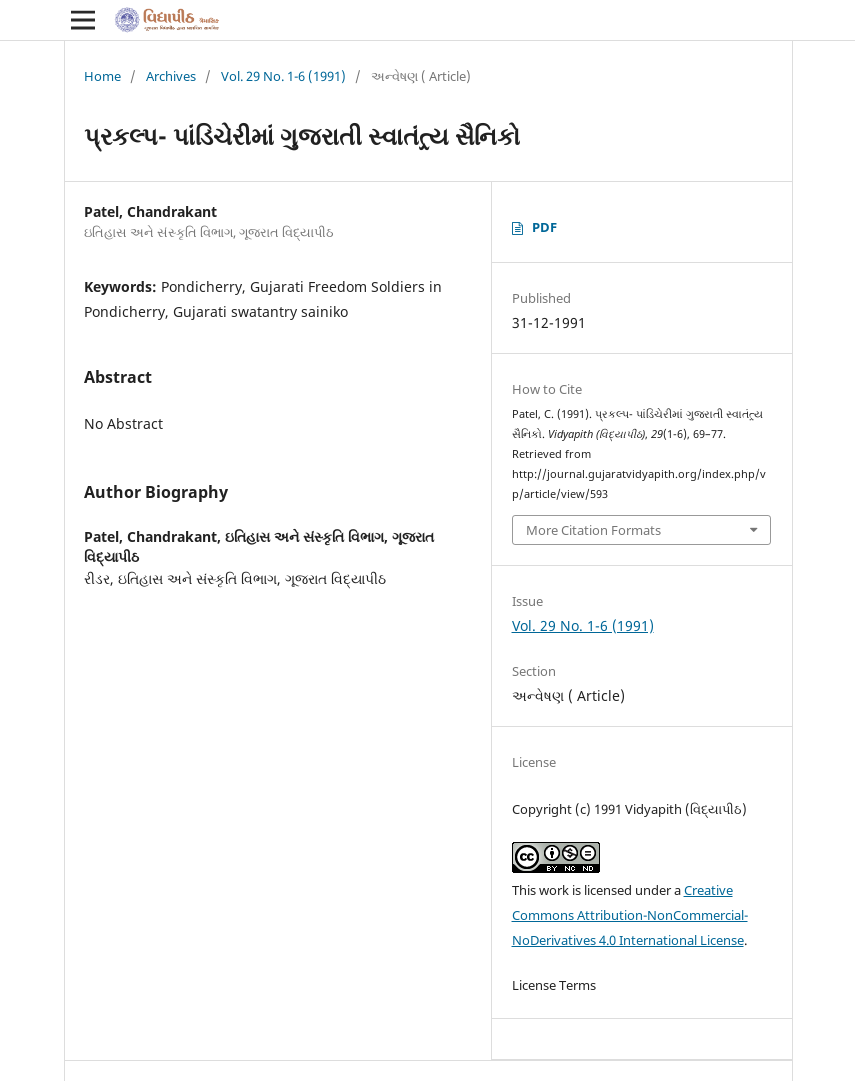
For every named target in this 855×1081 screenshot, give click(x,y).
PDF (544, 227)
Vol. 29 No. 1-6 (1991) (283, 76)
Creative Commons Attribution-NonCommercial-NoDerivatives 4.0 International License (630, 915)
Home (102, 76)
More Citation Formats (593, 530)
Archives (171, 76)
